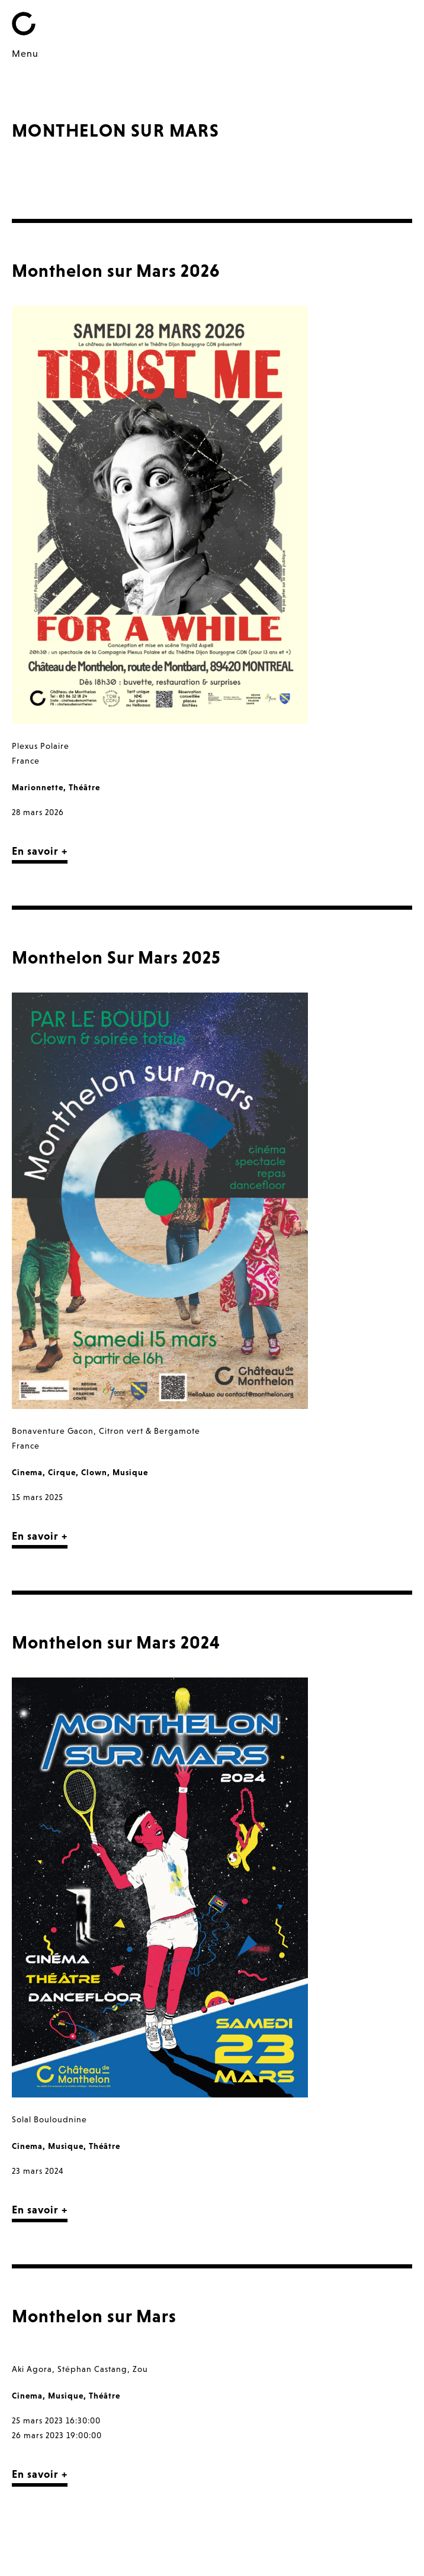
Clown (94, 1472)
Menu (25, 53)
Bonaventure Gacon (53, 1431)
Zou (140, 2369)
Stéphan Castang (92, 2369)
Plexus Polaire (40, 746)
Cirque (62, 1472)
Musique (130, 1472)
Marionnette (37, 787)
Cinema (27, 1472)
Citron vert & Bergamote (149, 1431)
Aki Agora (32, 2369)
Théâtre (84, 787)
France (26, 760)
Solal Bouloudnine (49, 2119)
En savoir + (40, 851)
